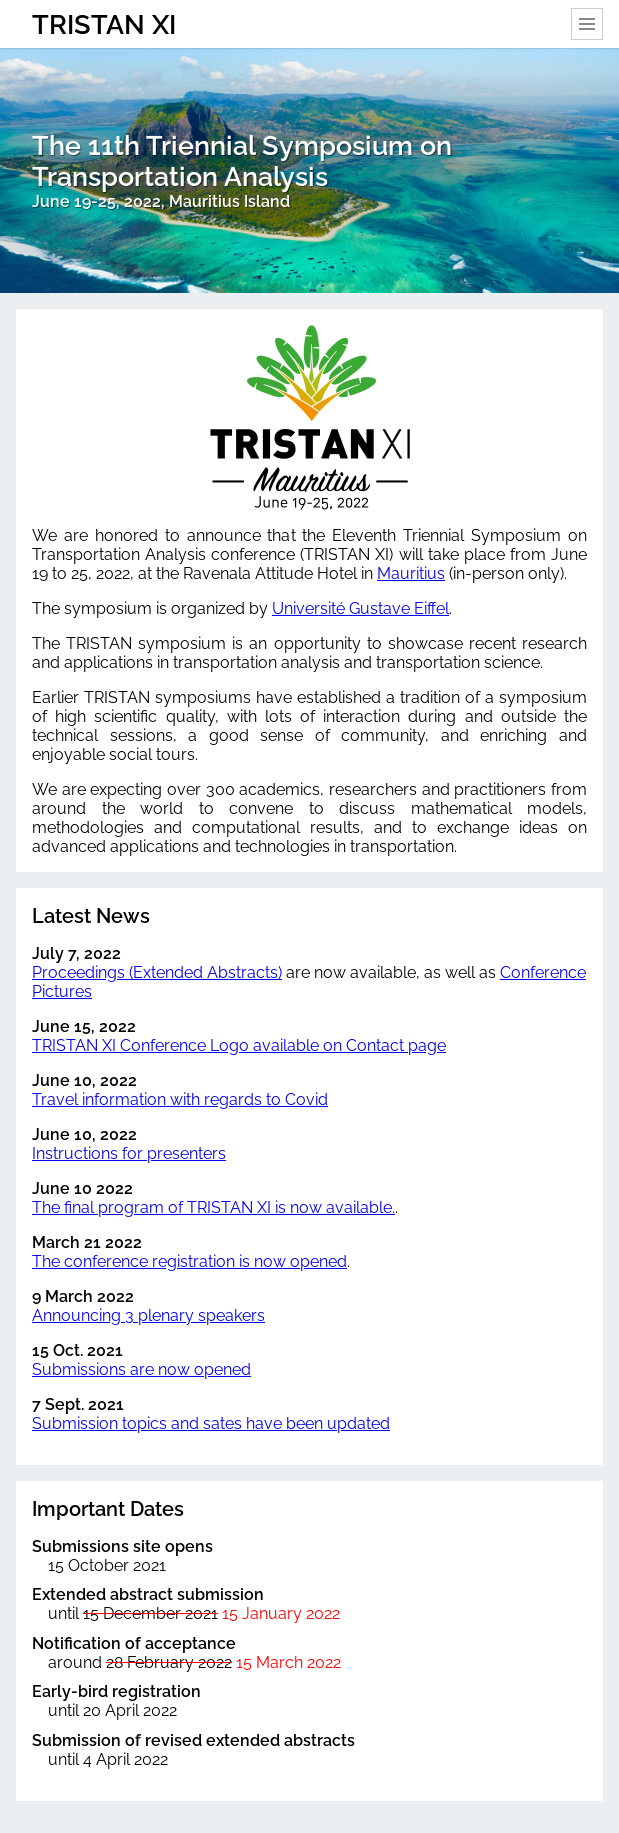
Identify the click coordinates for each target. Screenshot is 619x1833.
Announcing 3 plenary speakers (148, 1315)
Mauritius (411, 573)
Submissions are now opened (141, 1369)
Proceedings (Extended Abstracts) (157, 972)
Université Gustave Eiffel (360, 608)
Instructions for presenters (129, 1153)
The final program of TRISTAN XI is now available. (213, 1207)
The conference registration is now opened (189, 1261)
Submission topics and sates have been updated (211, 1423)
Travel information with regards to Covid (180, 1099)
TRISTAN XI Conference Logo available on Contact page (239, 1045)
